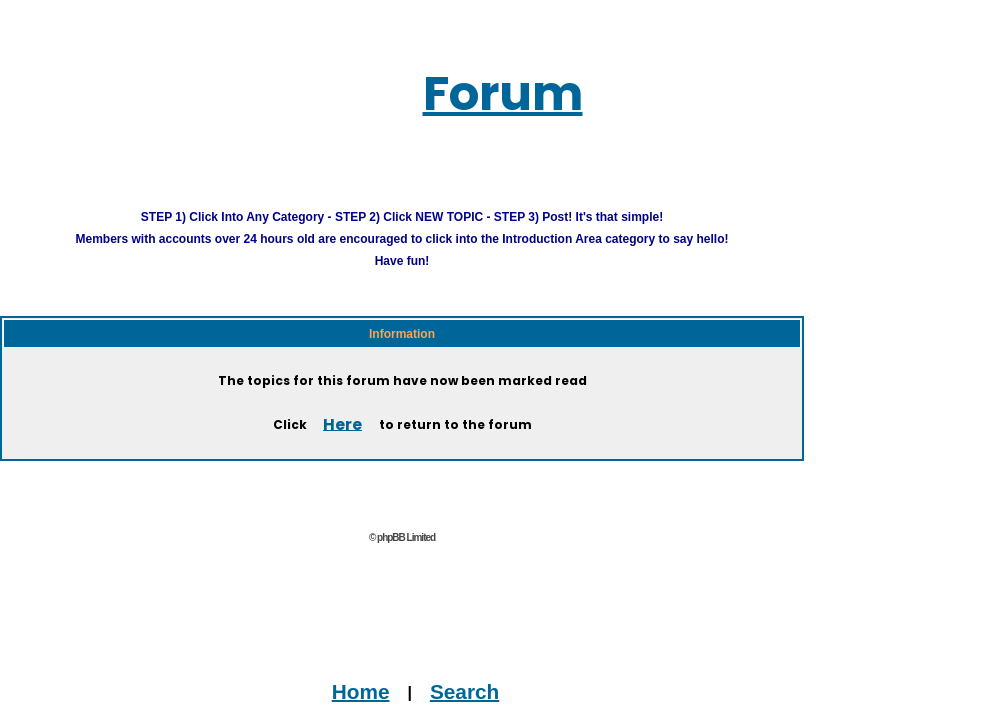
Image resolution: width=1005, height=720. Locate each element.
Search (464, 690)
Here (342, 423)
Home (361, 690)
